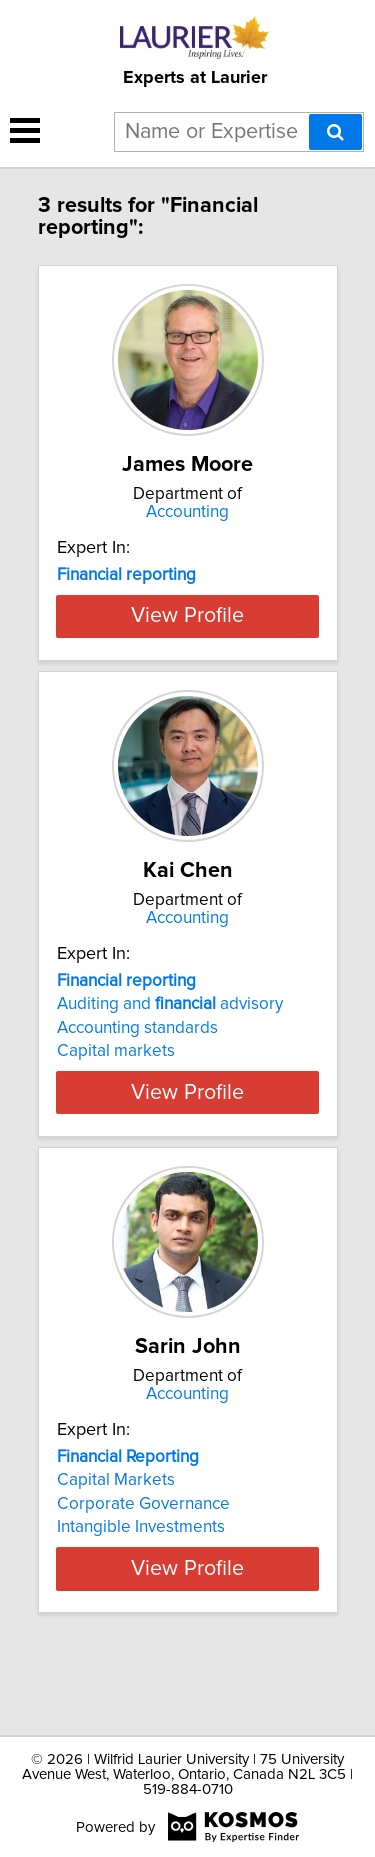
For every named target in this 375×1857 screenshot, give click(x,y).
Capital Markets (116, 1550)
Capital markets (116, 1121)
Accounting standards (137, 1098)
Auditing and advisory (170, 1074)
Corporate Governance (143, 1574)
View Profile (187, 686)
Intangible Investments (141, 1597)
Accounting (187, 512)
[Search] (335, 132)
